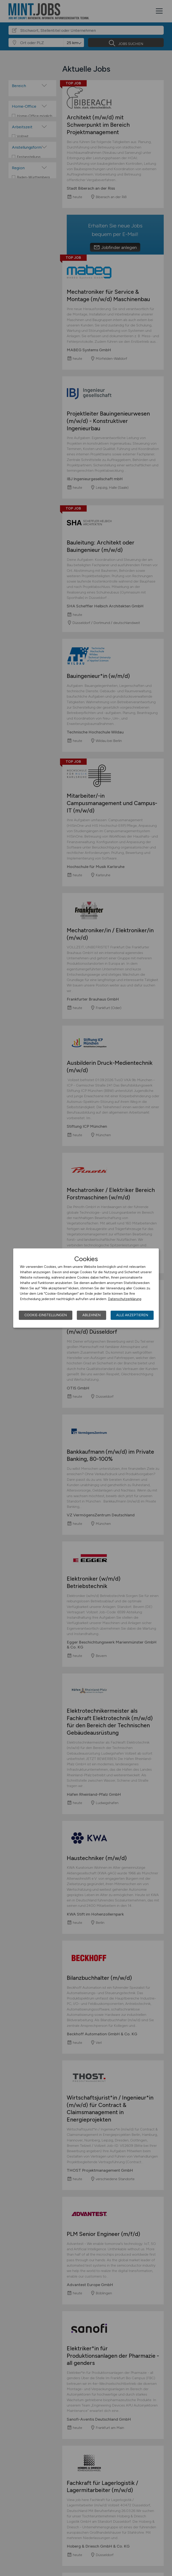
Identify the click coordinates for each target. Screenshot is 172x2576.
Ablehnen (91, 1315)
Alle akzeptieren (132, 1315)
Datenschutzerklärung (124, 1299)
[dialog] (86, 1288)
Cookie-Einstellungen (45, 1315)
